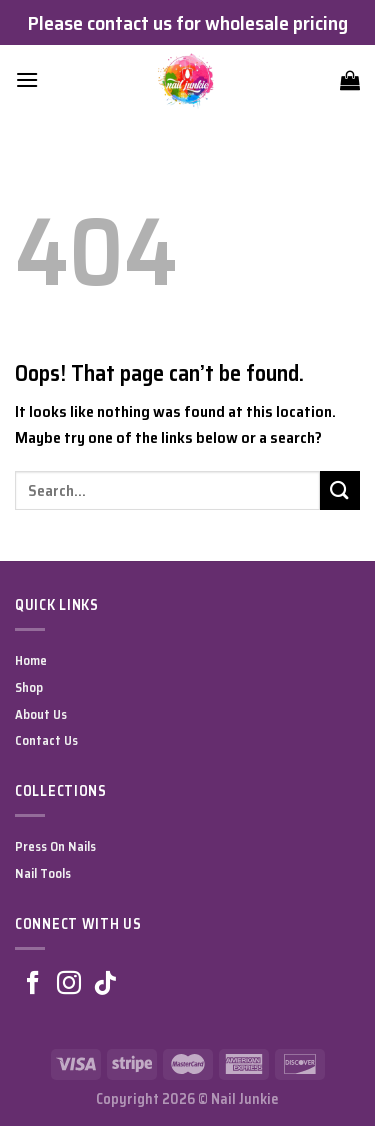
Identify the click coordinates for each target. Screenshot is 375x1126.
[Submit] (340, 490)
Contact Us (46, 740)
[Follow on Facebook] (33, 984)
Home (31, 660)
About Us (41, 714)
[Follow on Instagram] (69, 984)
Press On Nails (55, 846)
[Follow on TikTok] (105, 984)
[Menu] (27, 79)
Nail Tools (43, 873)
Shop (29, 687)
